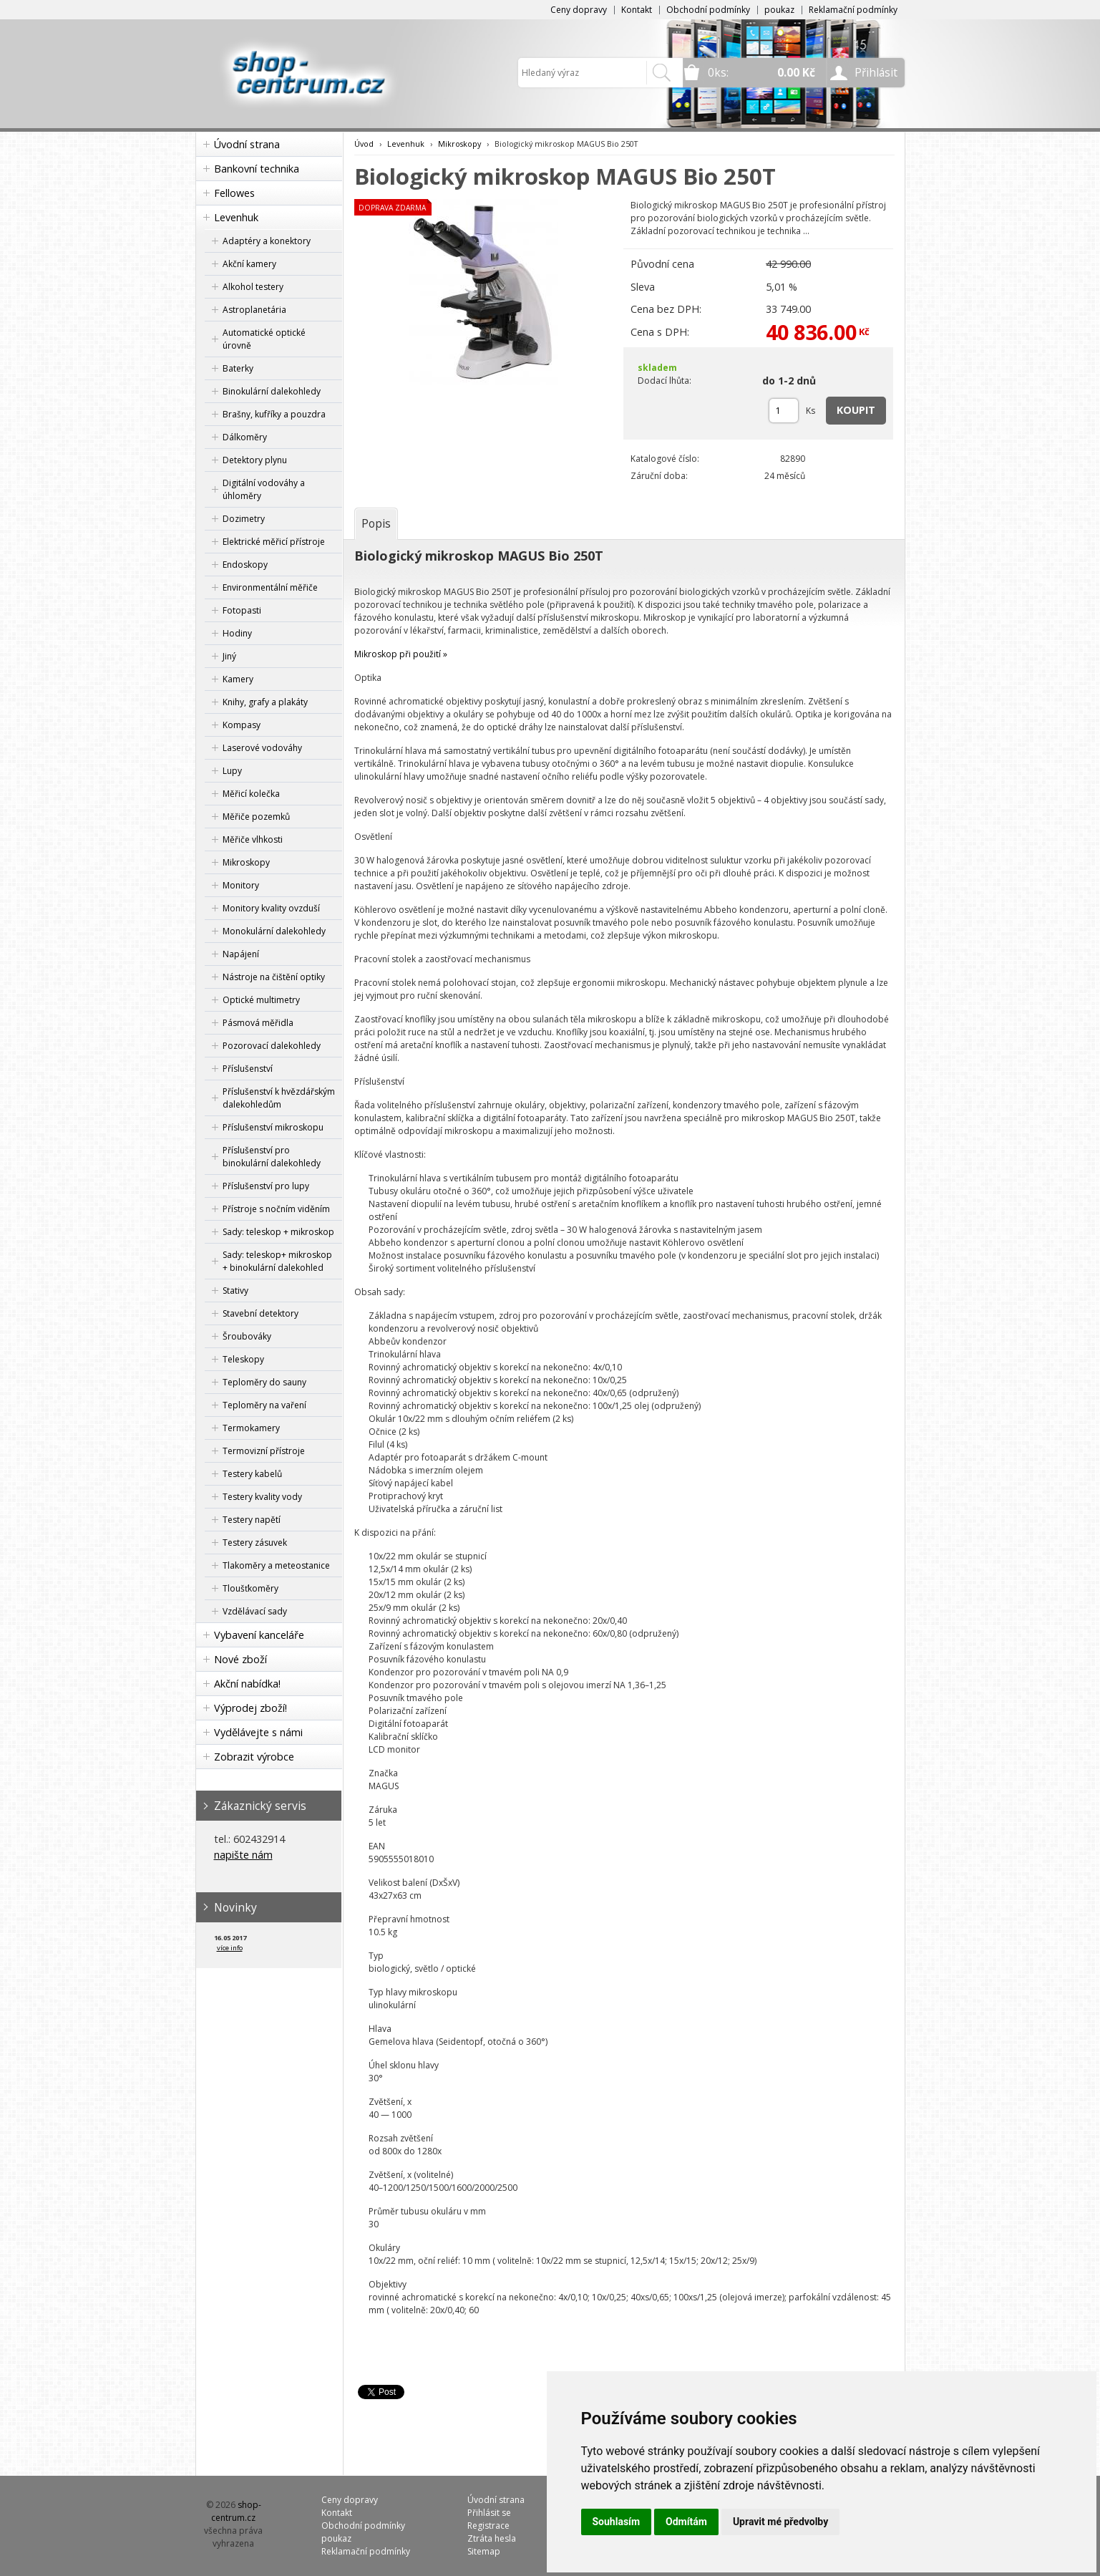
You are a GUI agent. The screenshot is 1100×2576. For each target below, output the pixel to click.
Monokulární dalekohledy (274, 931)
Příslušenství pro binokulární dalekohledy (272, 1156)
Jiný (229, 656)
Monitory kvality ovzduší (271, 908)
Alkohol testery (253, 287)
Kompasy (242, 725)
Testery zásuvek (255, 1542)
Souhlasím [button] (617, 2521)
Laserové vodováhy (262, 748)
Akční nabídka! (247, 1683)
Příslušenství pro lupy (266, 1186)
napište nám (243, 1854)
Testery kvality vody (262, 1497)
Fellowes (234, 193)
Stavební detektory (260, 1313)
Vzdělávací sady (255, 1611)
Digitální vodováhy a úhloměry (264, 489)
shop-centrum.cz (236, 2511)
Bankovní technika (256, 168)
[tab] (376, 523)
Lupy (232, 771)
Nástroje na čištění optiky (274, 977)
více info (230, 1947)
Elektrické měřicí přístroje (274, 542)
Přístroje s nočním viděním (276, 1209)
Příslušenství (248, 1068)
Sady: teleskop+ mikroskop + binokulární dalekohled (277, 1261)
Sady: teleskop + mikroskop (278, 1232)
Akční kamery (249, 264)
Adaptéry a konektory (267, 241)
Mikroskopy (246, 862)
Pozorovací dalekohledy (272, 1046)
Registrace (488, 2525)
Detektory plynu (255, 460)
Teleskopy (243, 1359)
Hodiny (237, 633)
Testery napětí (252, 1520)
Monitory (241, 885)
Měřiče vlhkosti (253, 839)
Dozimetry (244, 519)
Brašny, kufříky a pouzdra (274, 414)
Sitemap (483, 2551)
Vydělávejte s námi (258, 1732)
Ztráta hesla (491, 2538)
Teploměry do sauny (264, 1382)
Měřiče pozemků (256, 816)
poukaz (779, 10)
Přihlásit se (489, 2513)
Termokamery (251, 1428)
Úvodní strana (247, 144)
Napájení (241, 954)
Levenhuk (236, 217)
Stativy (235, 1290)
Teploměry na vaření (264, 1405)
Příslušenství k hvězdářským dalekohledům (279, 1097)
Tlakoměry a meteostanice (276, 1565)
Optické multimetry (261, 1000)
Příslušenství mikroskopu (273, 1127)
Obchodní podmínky (708, 10)
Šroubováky (247, 1336)
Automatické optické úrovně (264, 339)
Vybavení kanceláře (259, 1635)
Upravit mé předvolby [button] (780, 2521)
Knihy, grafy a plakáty (265, 702)
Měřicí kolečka (251, 794)
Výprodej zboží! (250, 1708)
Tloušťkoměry (250, 1588)
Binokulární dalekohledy (272, 391)
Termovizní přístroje (264, 1451)
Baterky (238, 368)
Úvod (364, 143)
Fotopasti (242, 610)
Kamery (238, 679)
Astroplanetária (254, 310)
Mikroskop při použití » (400, 654)
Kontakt (636, 10)
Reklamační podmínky (853, 10)
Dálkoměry (245, 437)
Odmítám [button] (686, 2521)
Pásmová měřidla (258, 1023)
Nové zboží (240, 1659)
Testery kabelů (252, 1474)
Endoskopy (245, 564)
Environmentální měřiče (270, 587)
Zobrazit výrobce (254, 1756)
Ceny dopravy (578, 10)
